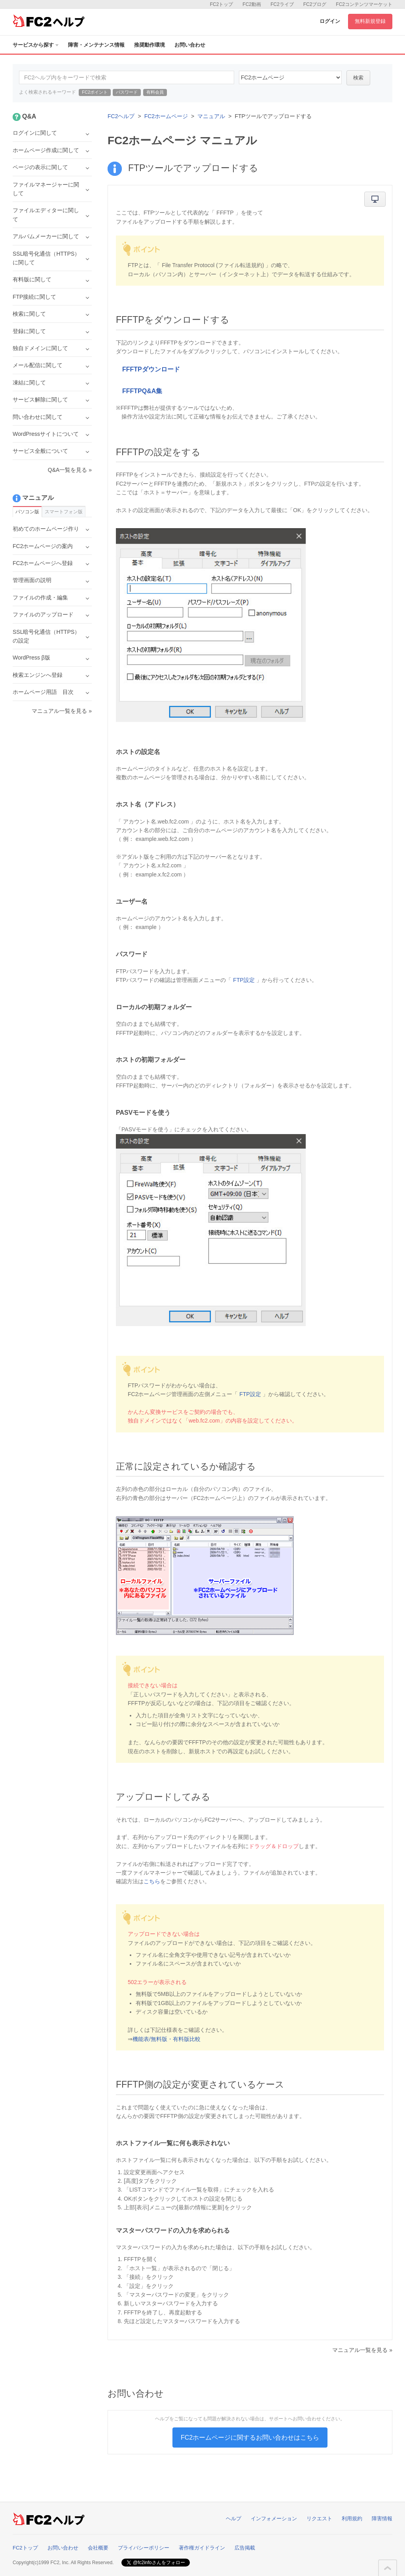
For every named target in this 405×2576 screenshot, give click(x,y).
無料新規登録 (370, 21)
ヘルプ (233, 2518)
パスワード (127, 92)
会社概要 (98, 2548)
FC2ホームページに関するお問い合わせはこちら (250, 2437)
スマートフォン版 (64, 511)
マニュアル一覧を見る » (362, 2350)
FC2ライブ (282, 4)
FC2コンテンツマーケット (364, 4)
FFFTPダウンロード (151, 369)
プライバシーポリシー (143, 2548)
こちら (152, 1881)
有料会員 (155, 92)
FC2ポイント (95, 92)
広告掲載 (245, 2548)
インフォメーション (274, 2518)
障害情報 (382, 2518)
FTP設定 (243, 980)
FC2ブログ (315, 4)
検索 (358, 78)
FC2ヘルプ (121, 116)
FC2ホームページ (166, 116)
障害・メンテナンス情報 (96, 45)
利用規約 (352, 2518)
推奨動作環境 (149, 45)
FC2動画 (251, 4)
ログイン (330, 21)
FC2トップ (221, 4)
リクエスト (319, 2518)
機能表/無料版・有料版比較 (166, 2039)
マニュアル (211, 116)
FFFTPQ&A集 (142, 391)
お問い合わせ (189, 45)
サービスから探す (36, 45)
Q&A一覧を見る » (70, 470)
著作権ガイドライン (202, 2548)
